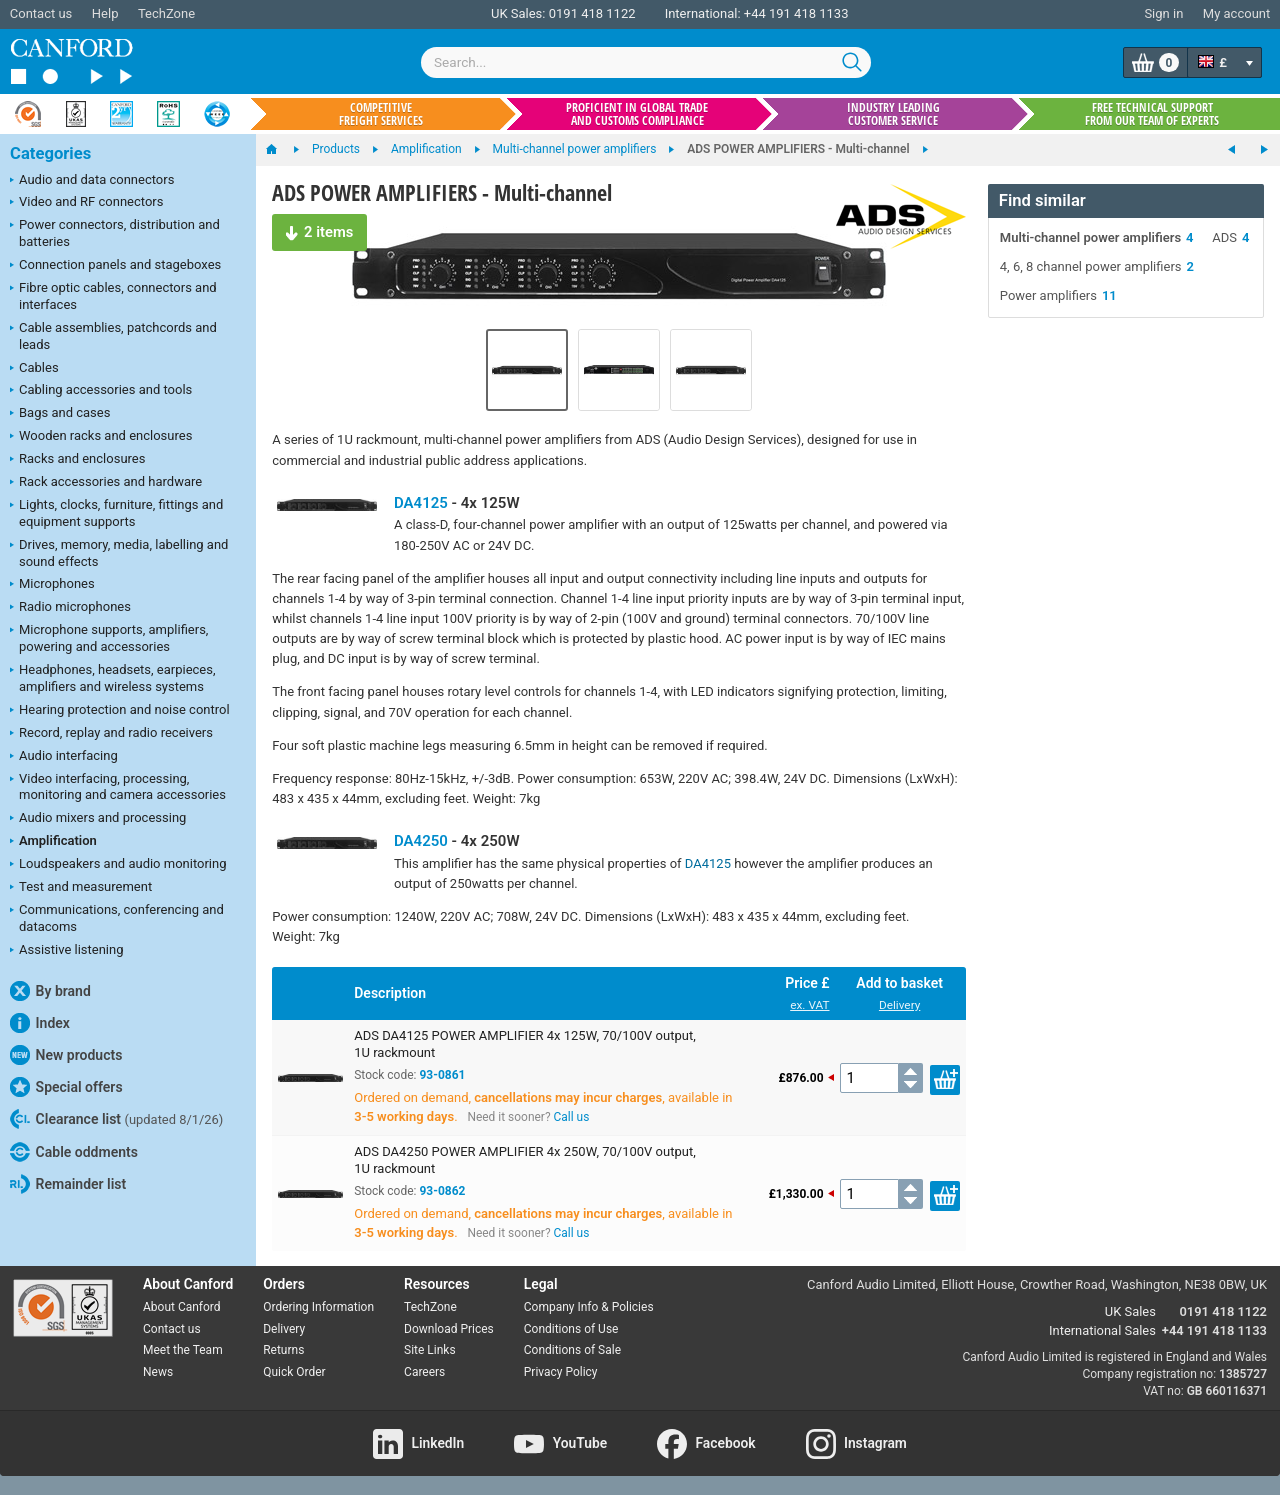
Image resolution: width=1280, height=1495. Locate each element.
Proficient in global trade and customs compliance (637, 114)
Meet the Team (183, 1350)
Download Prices (449, 1329)
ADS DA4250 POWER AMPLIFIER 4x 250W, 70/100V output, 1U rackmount (524, 1160)
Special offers (66, 1087)
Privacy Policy (561, 1372)
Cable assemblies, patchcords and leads (113, 336)
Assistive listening (67, 951)
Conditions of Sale (572, 1350)
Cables (34, 369)
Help (105, 13)
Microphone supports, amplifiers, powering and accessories (109, 638)
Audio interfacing (64, 757)
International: (703, 13)
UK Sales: (518, 13)
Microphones (52, 585)
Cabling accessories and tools (101, 391)
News (158, 1372)
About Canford (182, 1307)
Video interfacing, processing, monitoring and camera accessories (118, 787)
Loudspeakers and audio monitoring (118, 865)
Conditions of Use (571, 1329)
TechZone (166, 13)
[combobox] (646, 62)
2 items (315, 229)
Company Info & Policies (589, 1307)
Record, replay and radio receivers (111, 734)
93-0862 (442, 1191)
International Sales (1102, 1330)
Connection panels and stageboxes (115, 266)
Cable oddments (74, 1152)
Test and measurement (81, 888)
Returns (283, 1350)
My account (1236, 13)
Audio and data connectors (92, 181)
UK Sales (1130, 1311)
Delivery (899, 1005)
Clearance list (116, 1119)
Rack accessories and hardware (106, 483)
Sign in (1163, 13)
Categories (50, 153)
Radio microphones (70, 608)
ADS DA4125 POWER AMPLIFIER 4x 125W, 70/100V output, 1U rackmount (524, 1044)
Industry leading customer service (893, 114)
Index (40, 1023)
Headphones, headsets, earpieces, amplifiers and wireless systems (113, 678)
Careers (424, 1372)
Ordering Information (318, 1307)
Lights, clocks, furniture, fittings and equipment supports (116, 513)
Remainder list (68, 1184)
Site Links (430, 1350)
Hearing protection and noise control (120, 711)
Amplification (53, 842)
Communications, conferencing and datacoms (117, 918)
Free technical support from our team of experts (1152, 114)
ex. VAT (809, 1005)
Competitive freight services (381, 114)
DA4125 (421, 503)
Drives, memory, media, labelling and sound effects (119, 553)
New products (66, 1055)
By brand (50, 991)
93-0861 (442, 1075)
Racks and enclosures (77, 460)
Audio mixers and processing (98, 819)
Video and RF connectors (86, 203)
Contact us (41, 13)
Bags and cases (60, 414)
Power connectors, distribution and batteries (115, 233)
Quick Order (294, 1372)
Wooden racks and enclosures (101, 437)
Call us (572, 1117)
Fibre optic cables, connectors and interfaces (113, 296)
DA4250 (421, 841)
